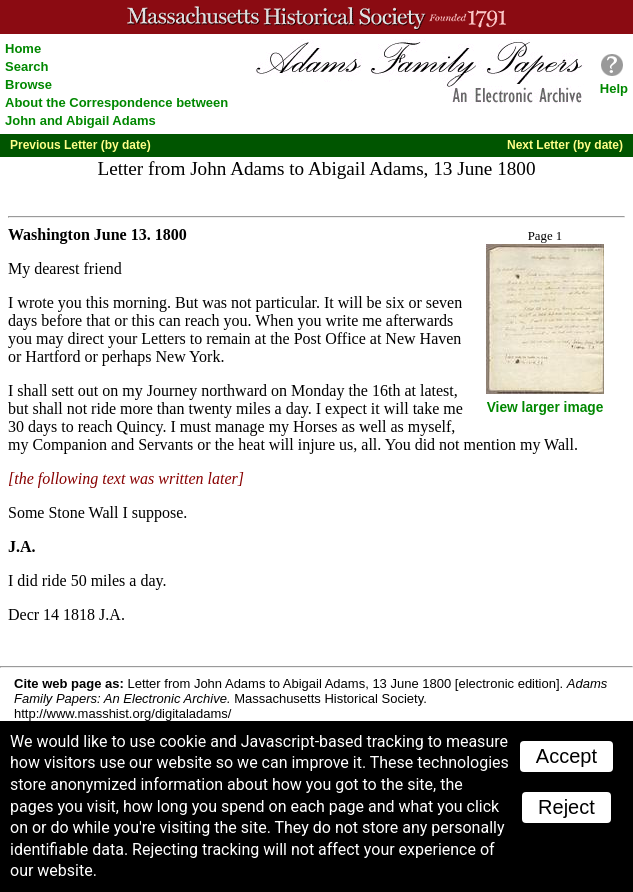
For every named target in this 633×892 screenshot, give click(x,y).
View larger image (545, 407)
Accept (566, 756)
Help (614, 88)
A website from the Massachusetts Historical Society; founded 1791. (316, 17)
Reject (566, 807)
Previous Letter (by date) (80, 145)
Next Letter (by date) (565, 145)
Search (26, 66)
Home (23, 48)
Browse (28, 84)
